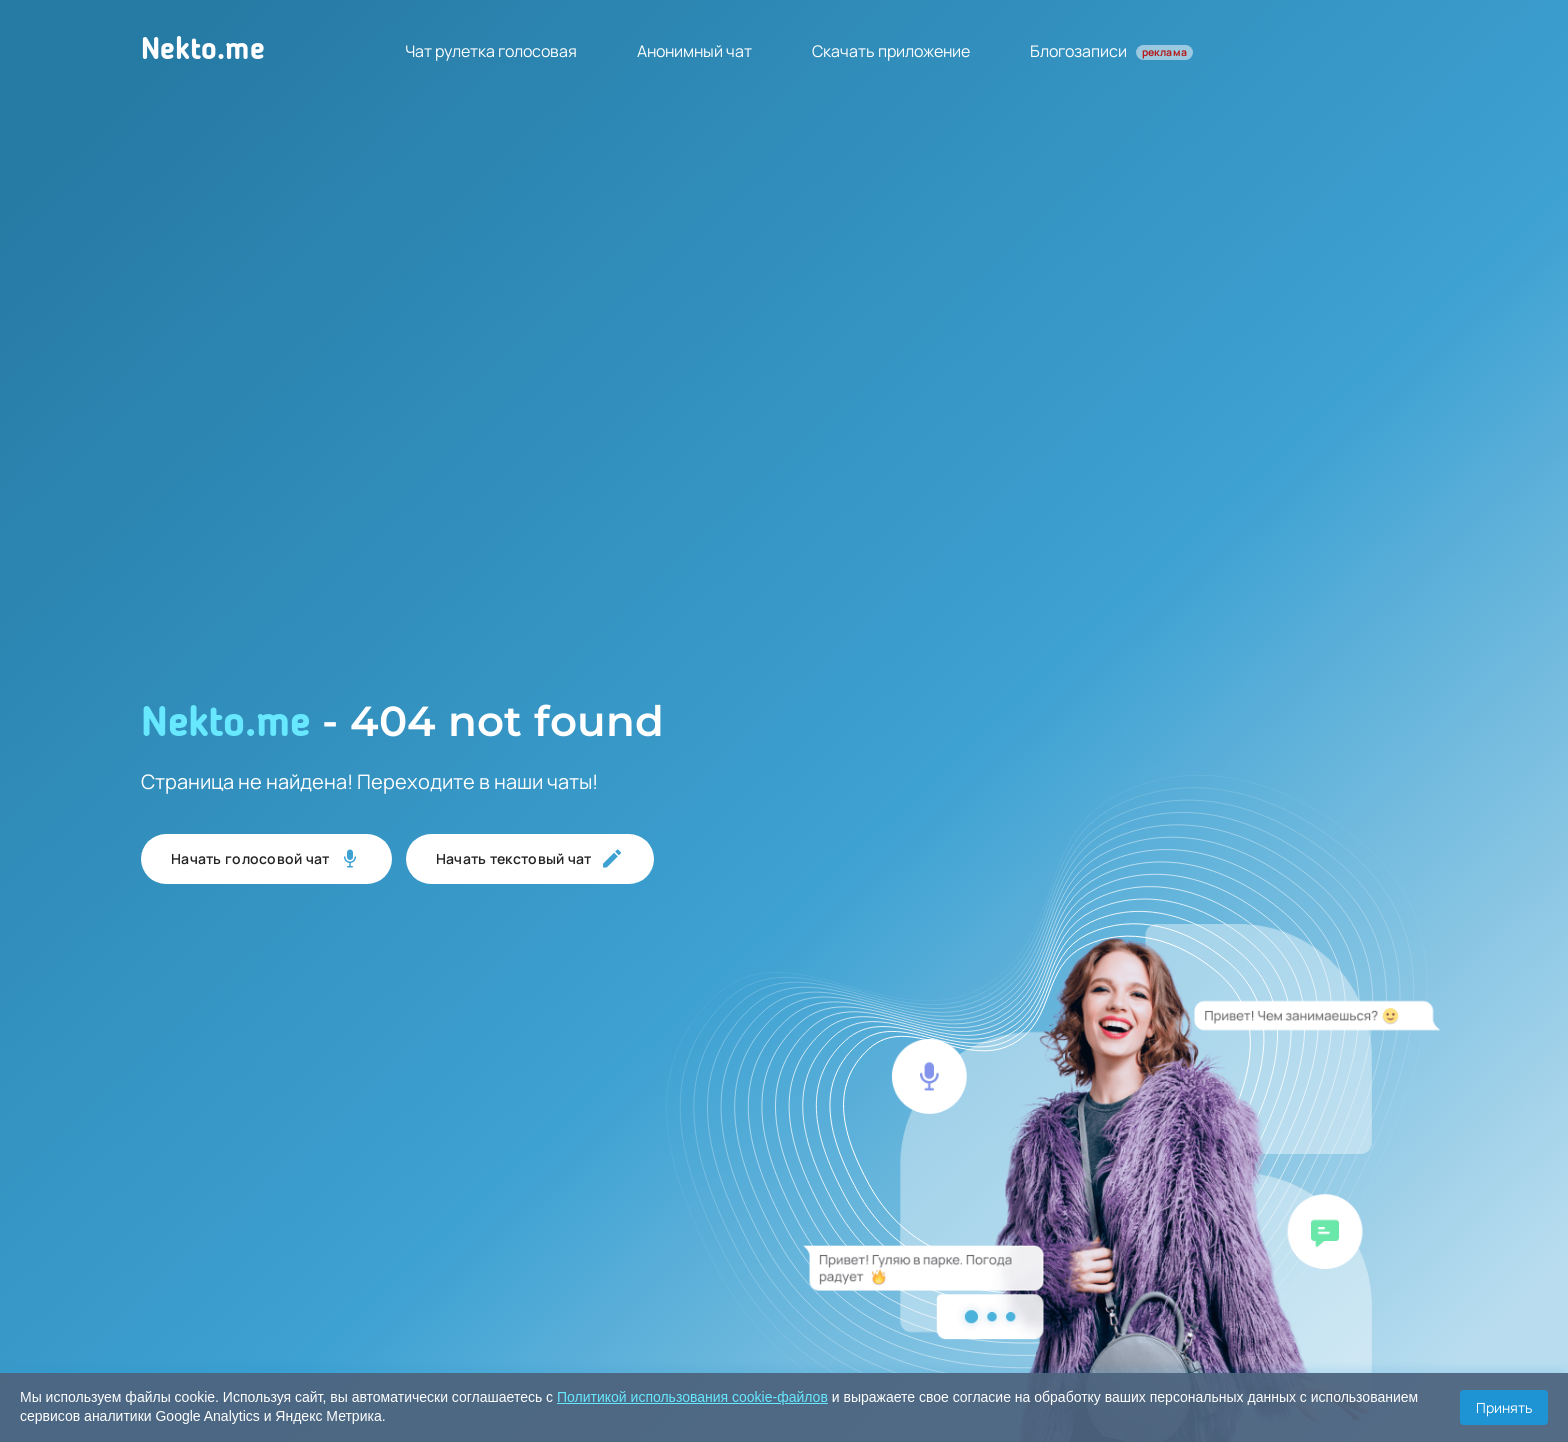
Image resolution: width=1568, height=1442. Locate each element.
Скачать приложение (891, 51)
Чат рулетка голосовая (491, 51)
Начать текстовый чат (530, 859)
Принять (1504, 1407)
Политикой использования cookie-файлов (692, 1397)
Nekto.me (203, 51)
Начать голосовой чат (266, 859)
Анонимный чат (694, 51)
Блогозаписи (1111, 51)
